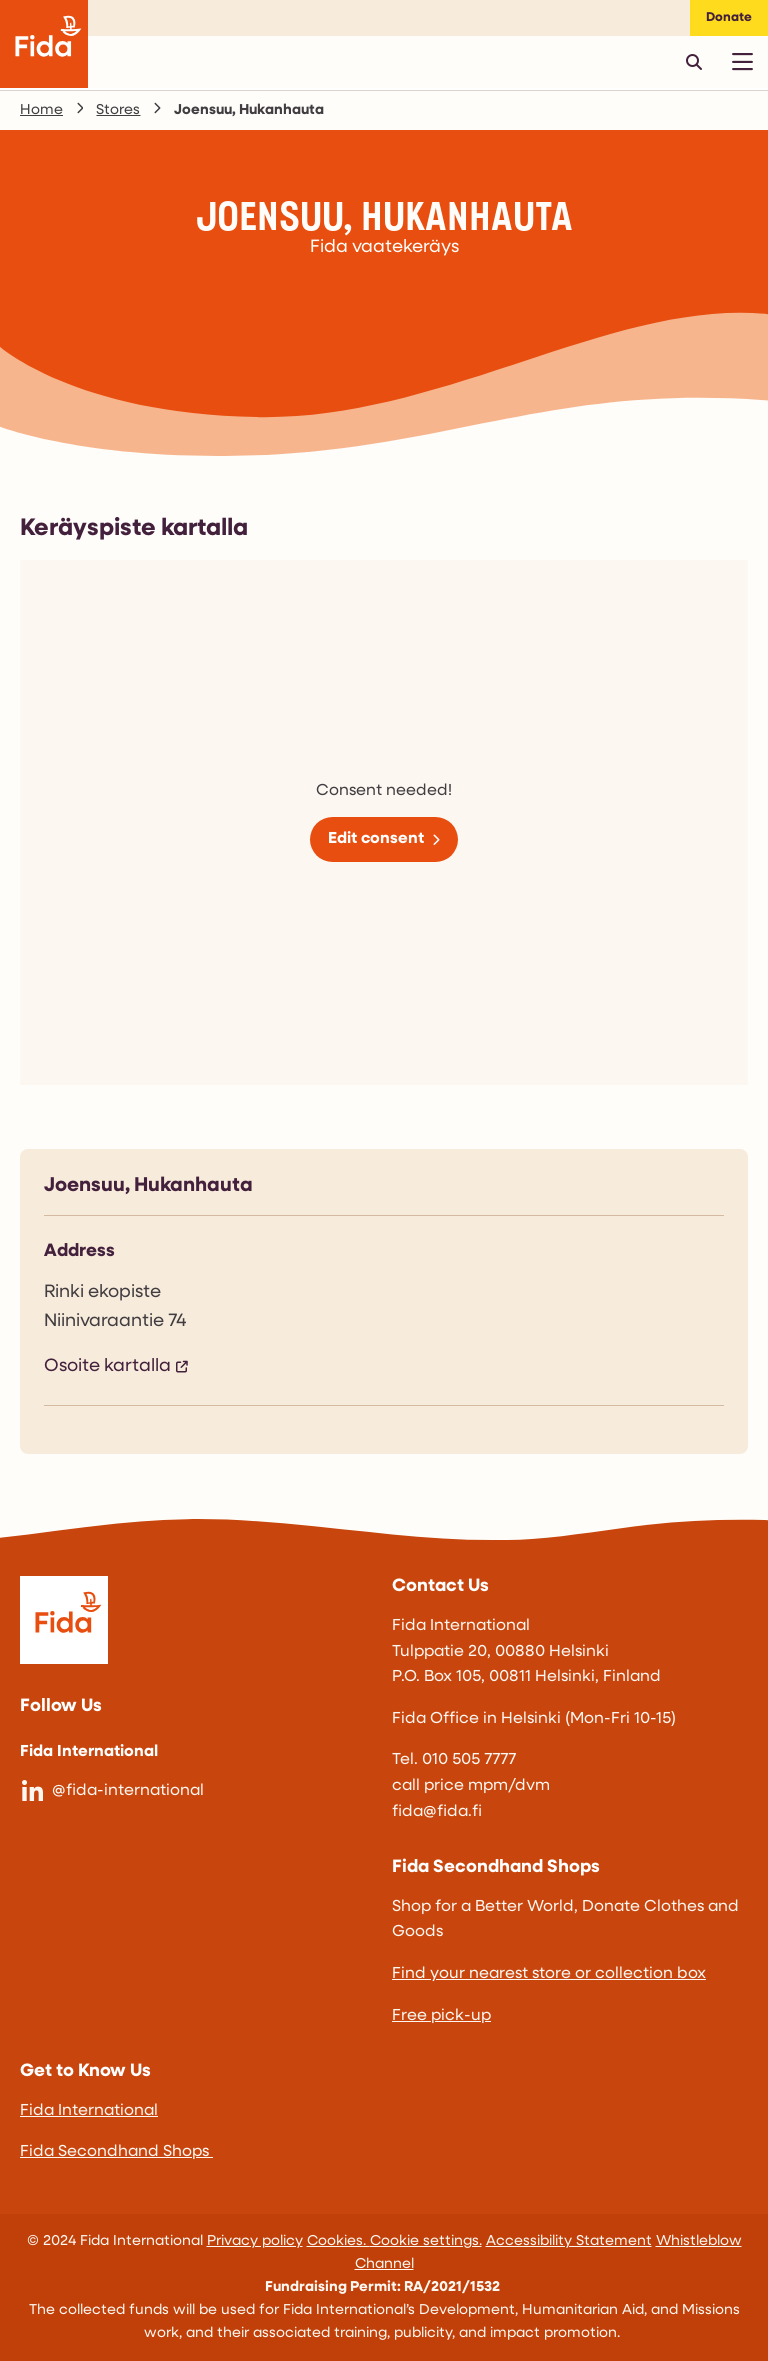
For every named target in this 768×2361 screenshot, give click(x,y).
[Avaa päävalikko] (742, 62)
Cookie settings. (426, 2241)
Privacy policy (255, 2241)
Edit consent (376, 839)
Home (41, 110)
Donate (729, 17)
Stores (118, 110)
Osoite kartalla (107, 1366)
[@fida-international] (198, 1792)
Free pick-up (441, 2016)
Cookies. (338, 2241)
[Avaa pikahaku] (694, 62)
